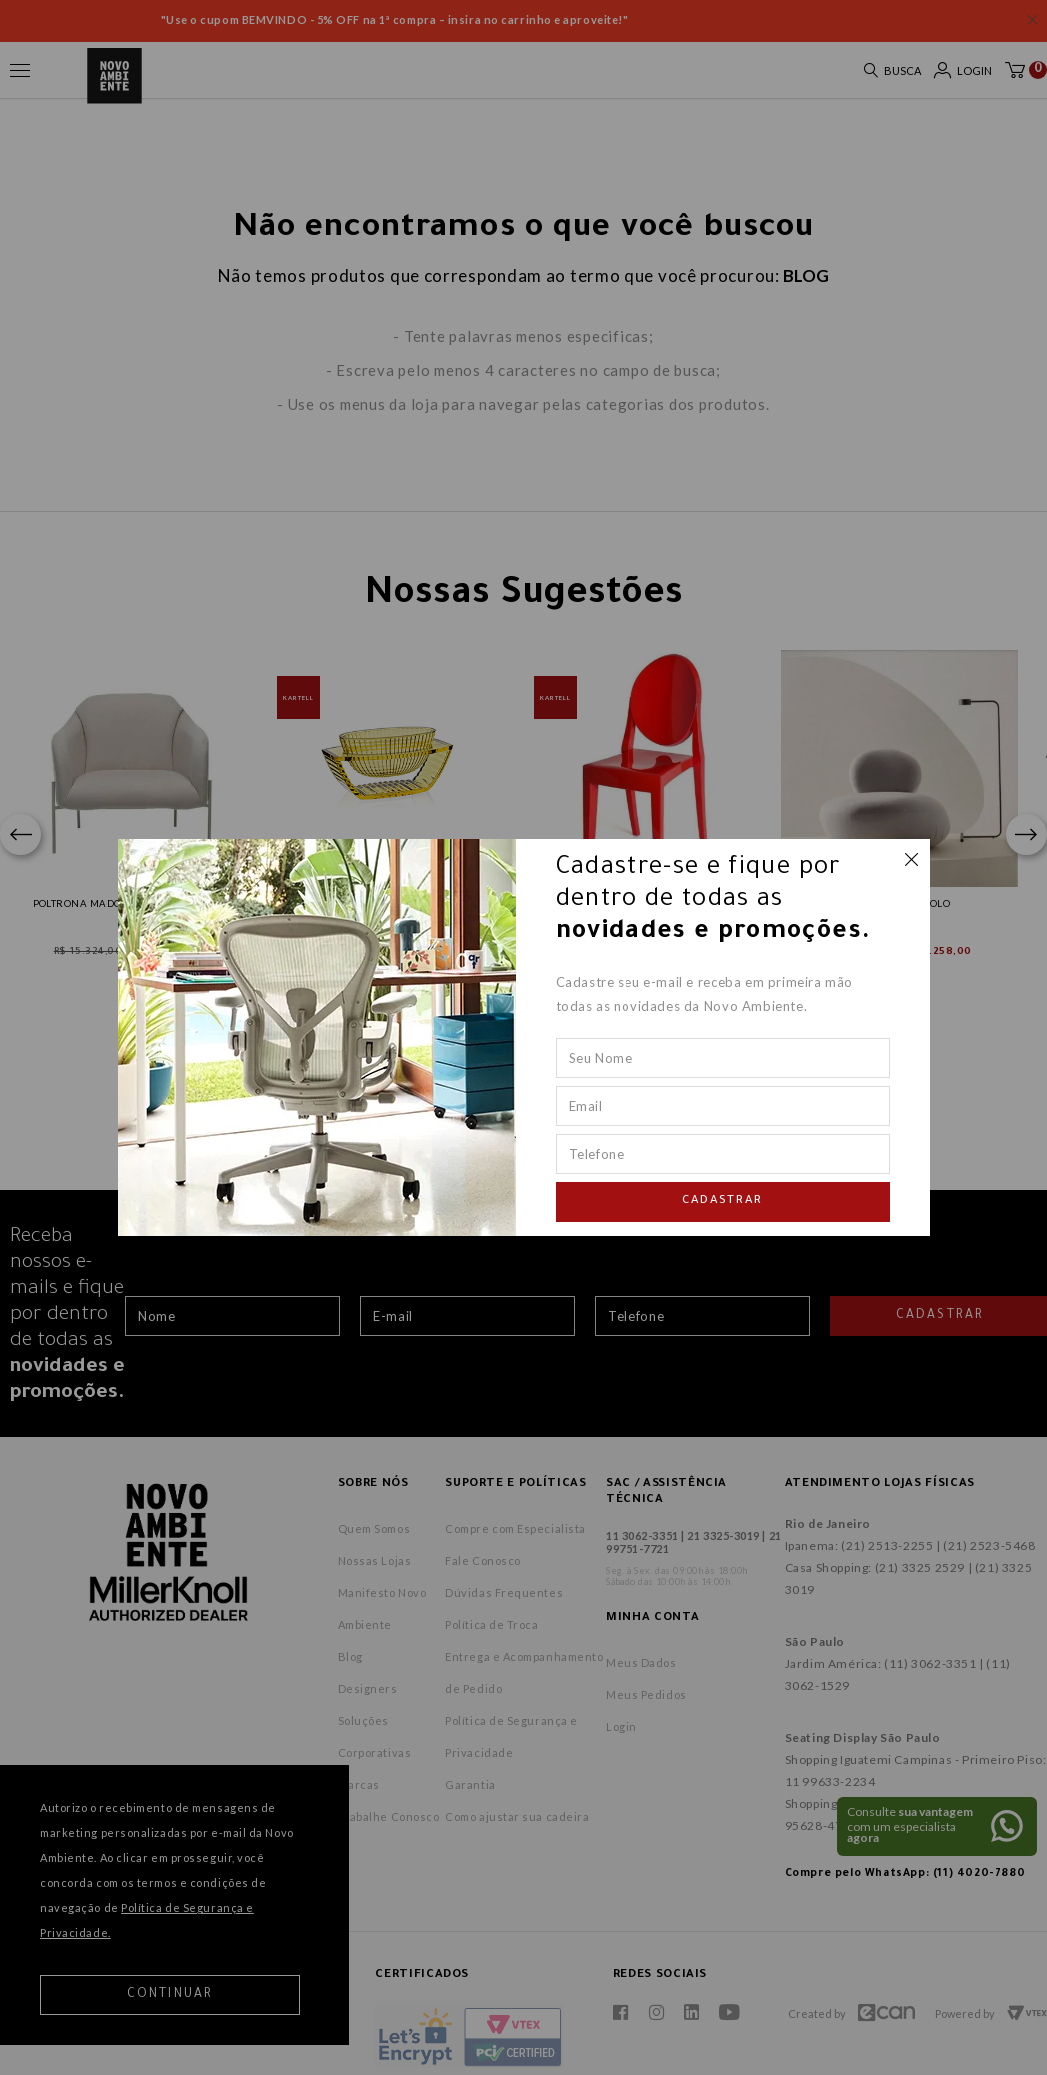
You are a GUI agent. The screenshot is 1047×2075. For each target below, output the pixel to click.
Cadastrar (723, 1201)
